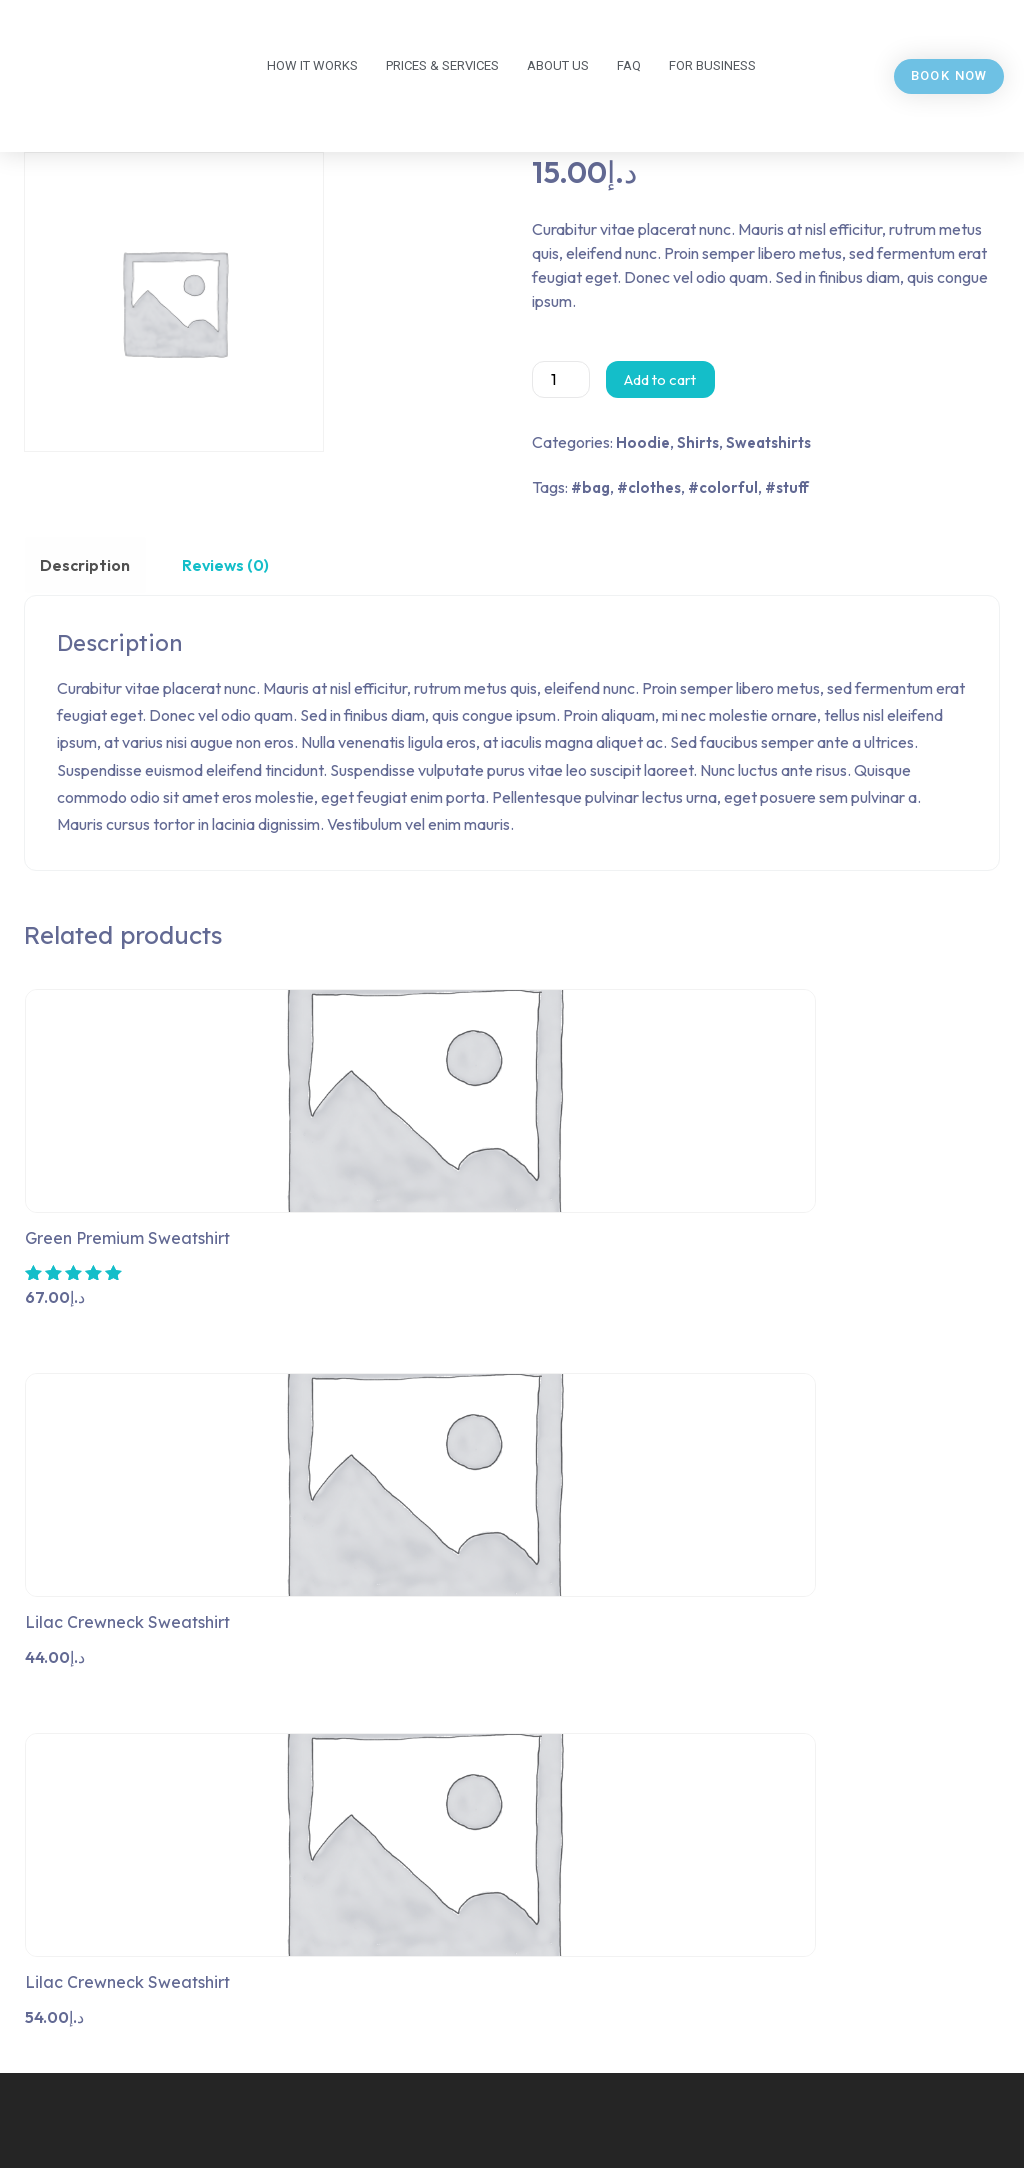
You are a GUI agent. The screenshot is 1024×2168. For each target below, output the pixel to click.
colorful (728, 487)
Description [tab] (82, 565)
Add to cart (660, 379)
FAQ (629, 65)
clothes (654, 487)
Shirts (698, 442)
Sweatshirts (768, 442)
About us (558, 65)
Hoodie (643, 442)
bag (596, 487)
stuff (792, 487)
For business (712, 65)
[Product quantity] (561, 379)
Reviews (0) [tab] (215, 565)
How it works (312, 65)
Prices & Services (442, 65)
